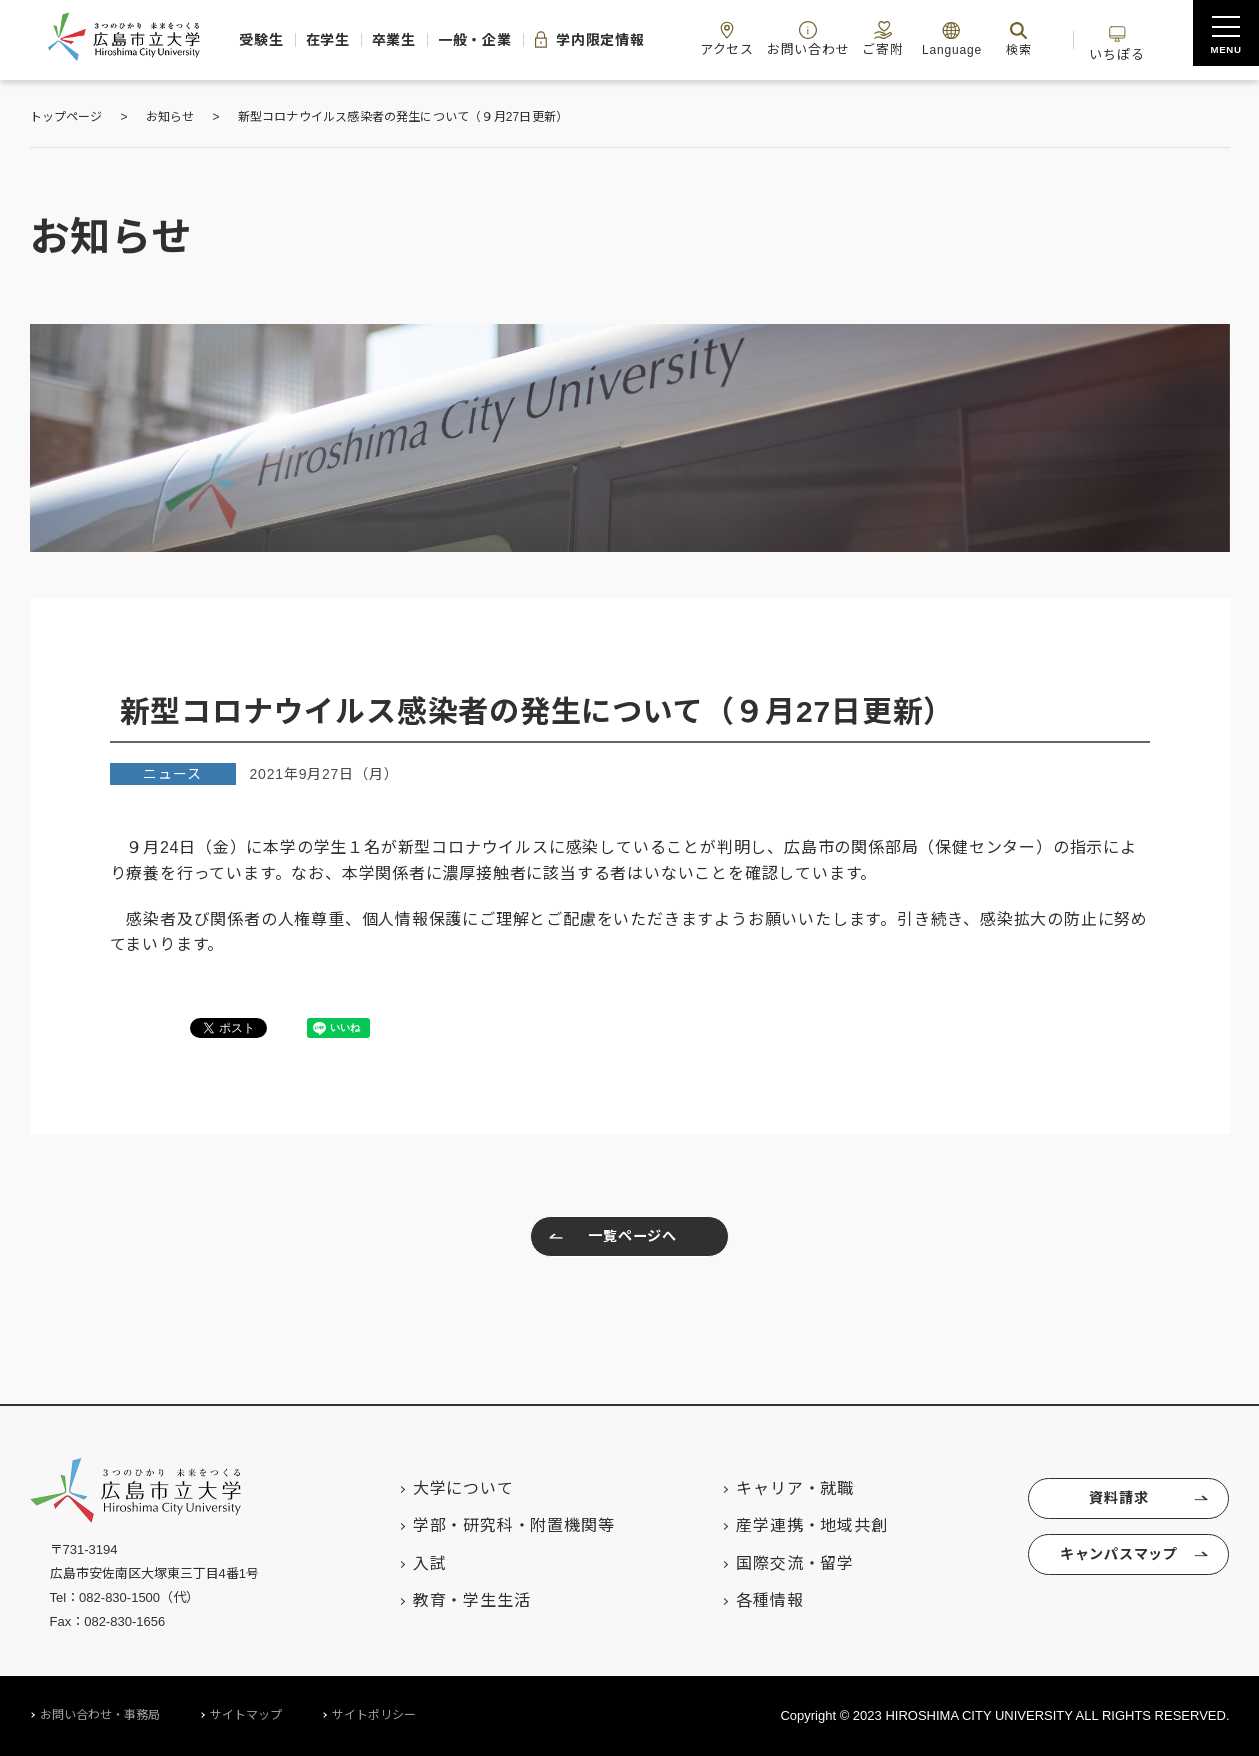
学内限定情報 (609, 40)
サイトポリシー (374, 1715)
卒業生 (392, 40)
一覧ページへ (608, 1239)
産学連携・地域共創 (792, 1525)
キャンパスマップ (1117, 1562)
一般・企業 (483, 40)
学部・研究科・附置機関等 (495, 1525)
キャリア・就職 (776, 1488)
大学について (444, 1488)
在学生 (315, 40)
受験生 (239, 40)
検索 (1068, 38)
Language (1001, 38)
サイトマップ (246, 1715)
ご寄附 (928, 38)
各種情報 (750, 1600)
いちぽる (1178, 38)
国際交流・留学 (776, 1563)
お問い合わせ (846, 38)
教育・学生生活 (453, 1600)
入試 (411, 1563)
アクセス (759, 38)
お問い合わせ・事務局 (100, 1715)
